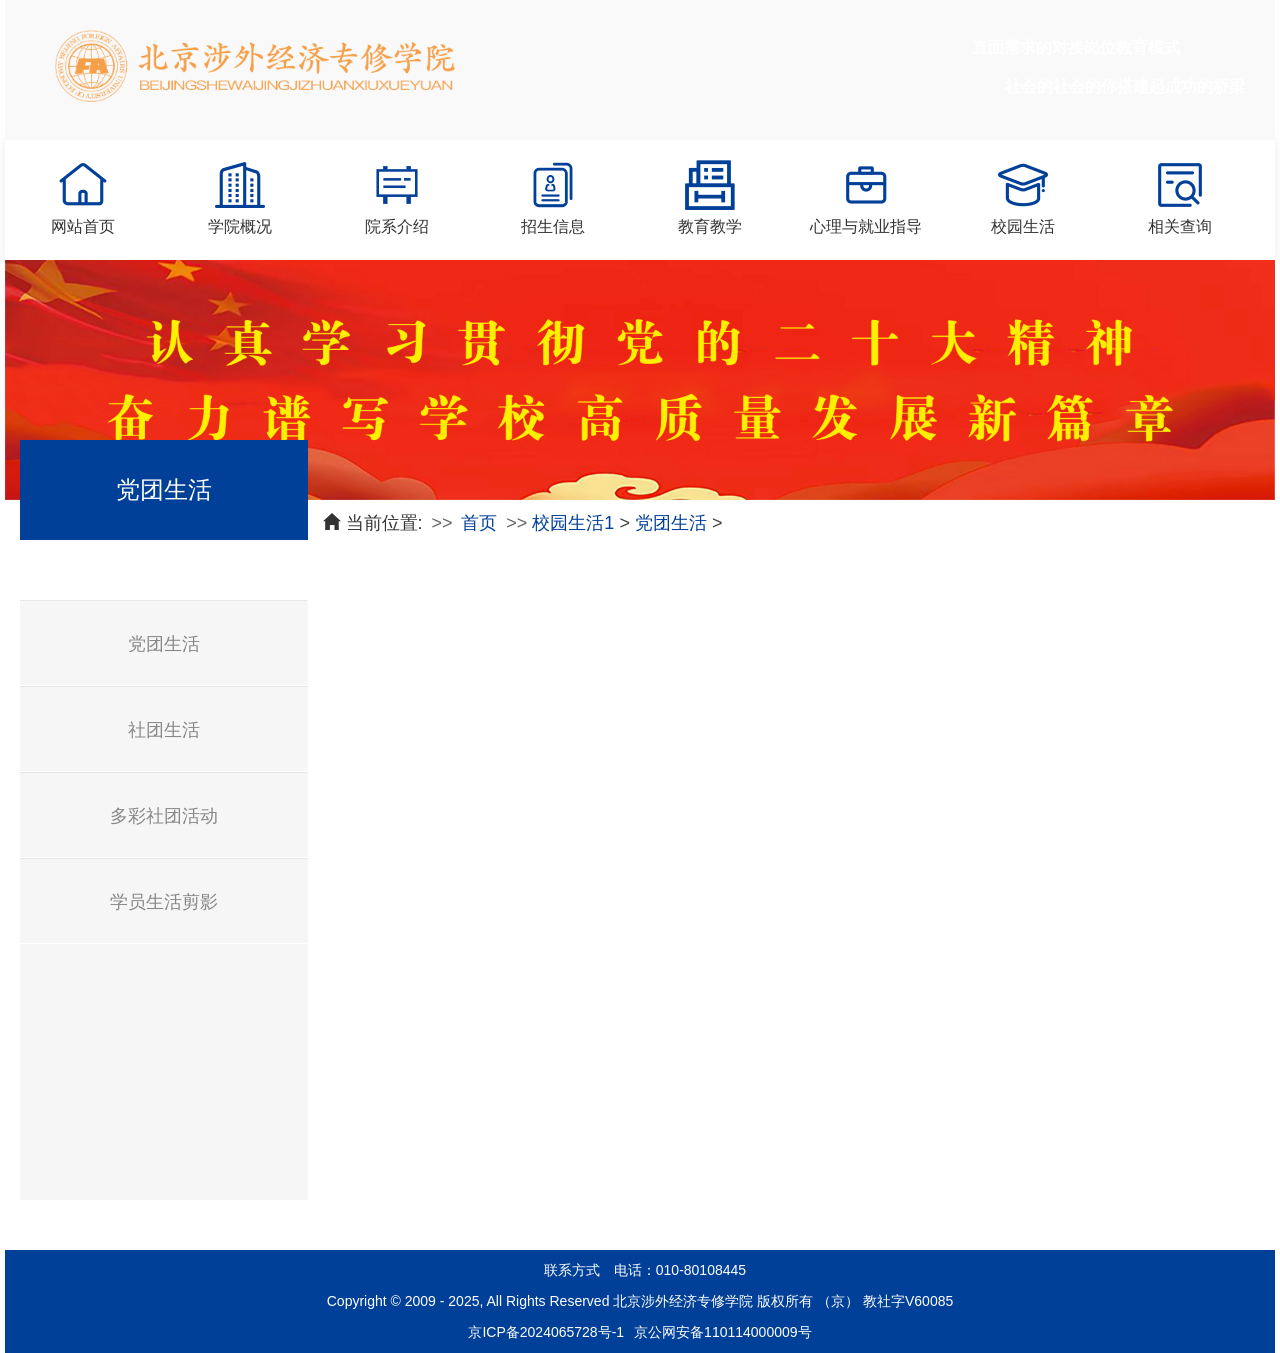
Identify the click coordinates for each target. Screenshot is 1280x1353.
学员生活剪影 (164, 902)
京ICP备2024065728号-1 (546, 1332)
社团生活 (164, 730)
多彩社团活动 (164, 816)
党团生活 (164, 644)
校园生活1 (573, 523)
